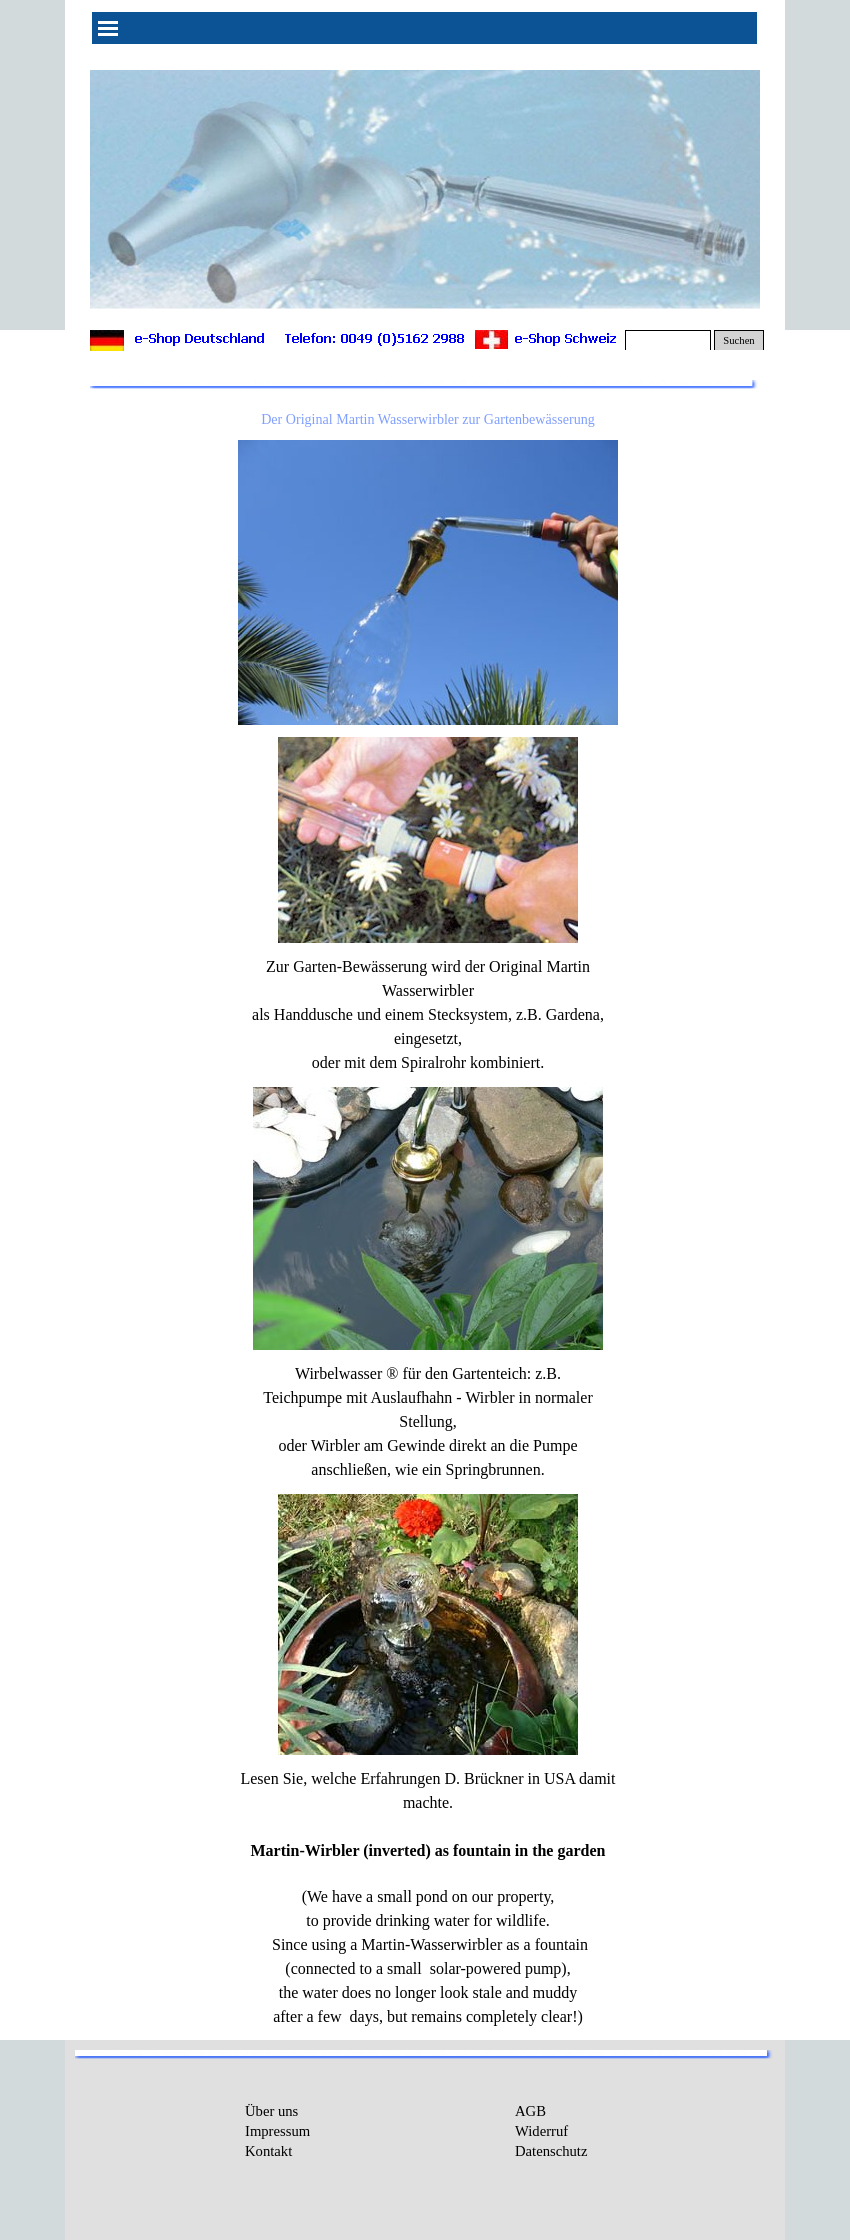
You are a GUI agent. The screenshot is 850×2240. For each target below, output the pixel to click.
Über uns (271, 2111)
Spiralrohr (433, 1062)
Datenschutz (551, 2151)
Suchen (738, 340)
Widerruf (541, 2131)
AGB (530, 2111)
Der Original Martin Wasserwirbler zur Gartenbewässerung (428, 419)
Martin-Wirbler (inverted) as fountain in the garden (428, 1850)
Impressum (277, 2131)
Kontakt (268, 2151)
